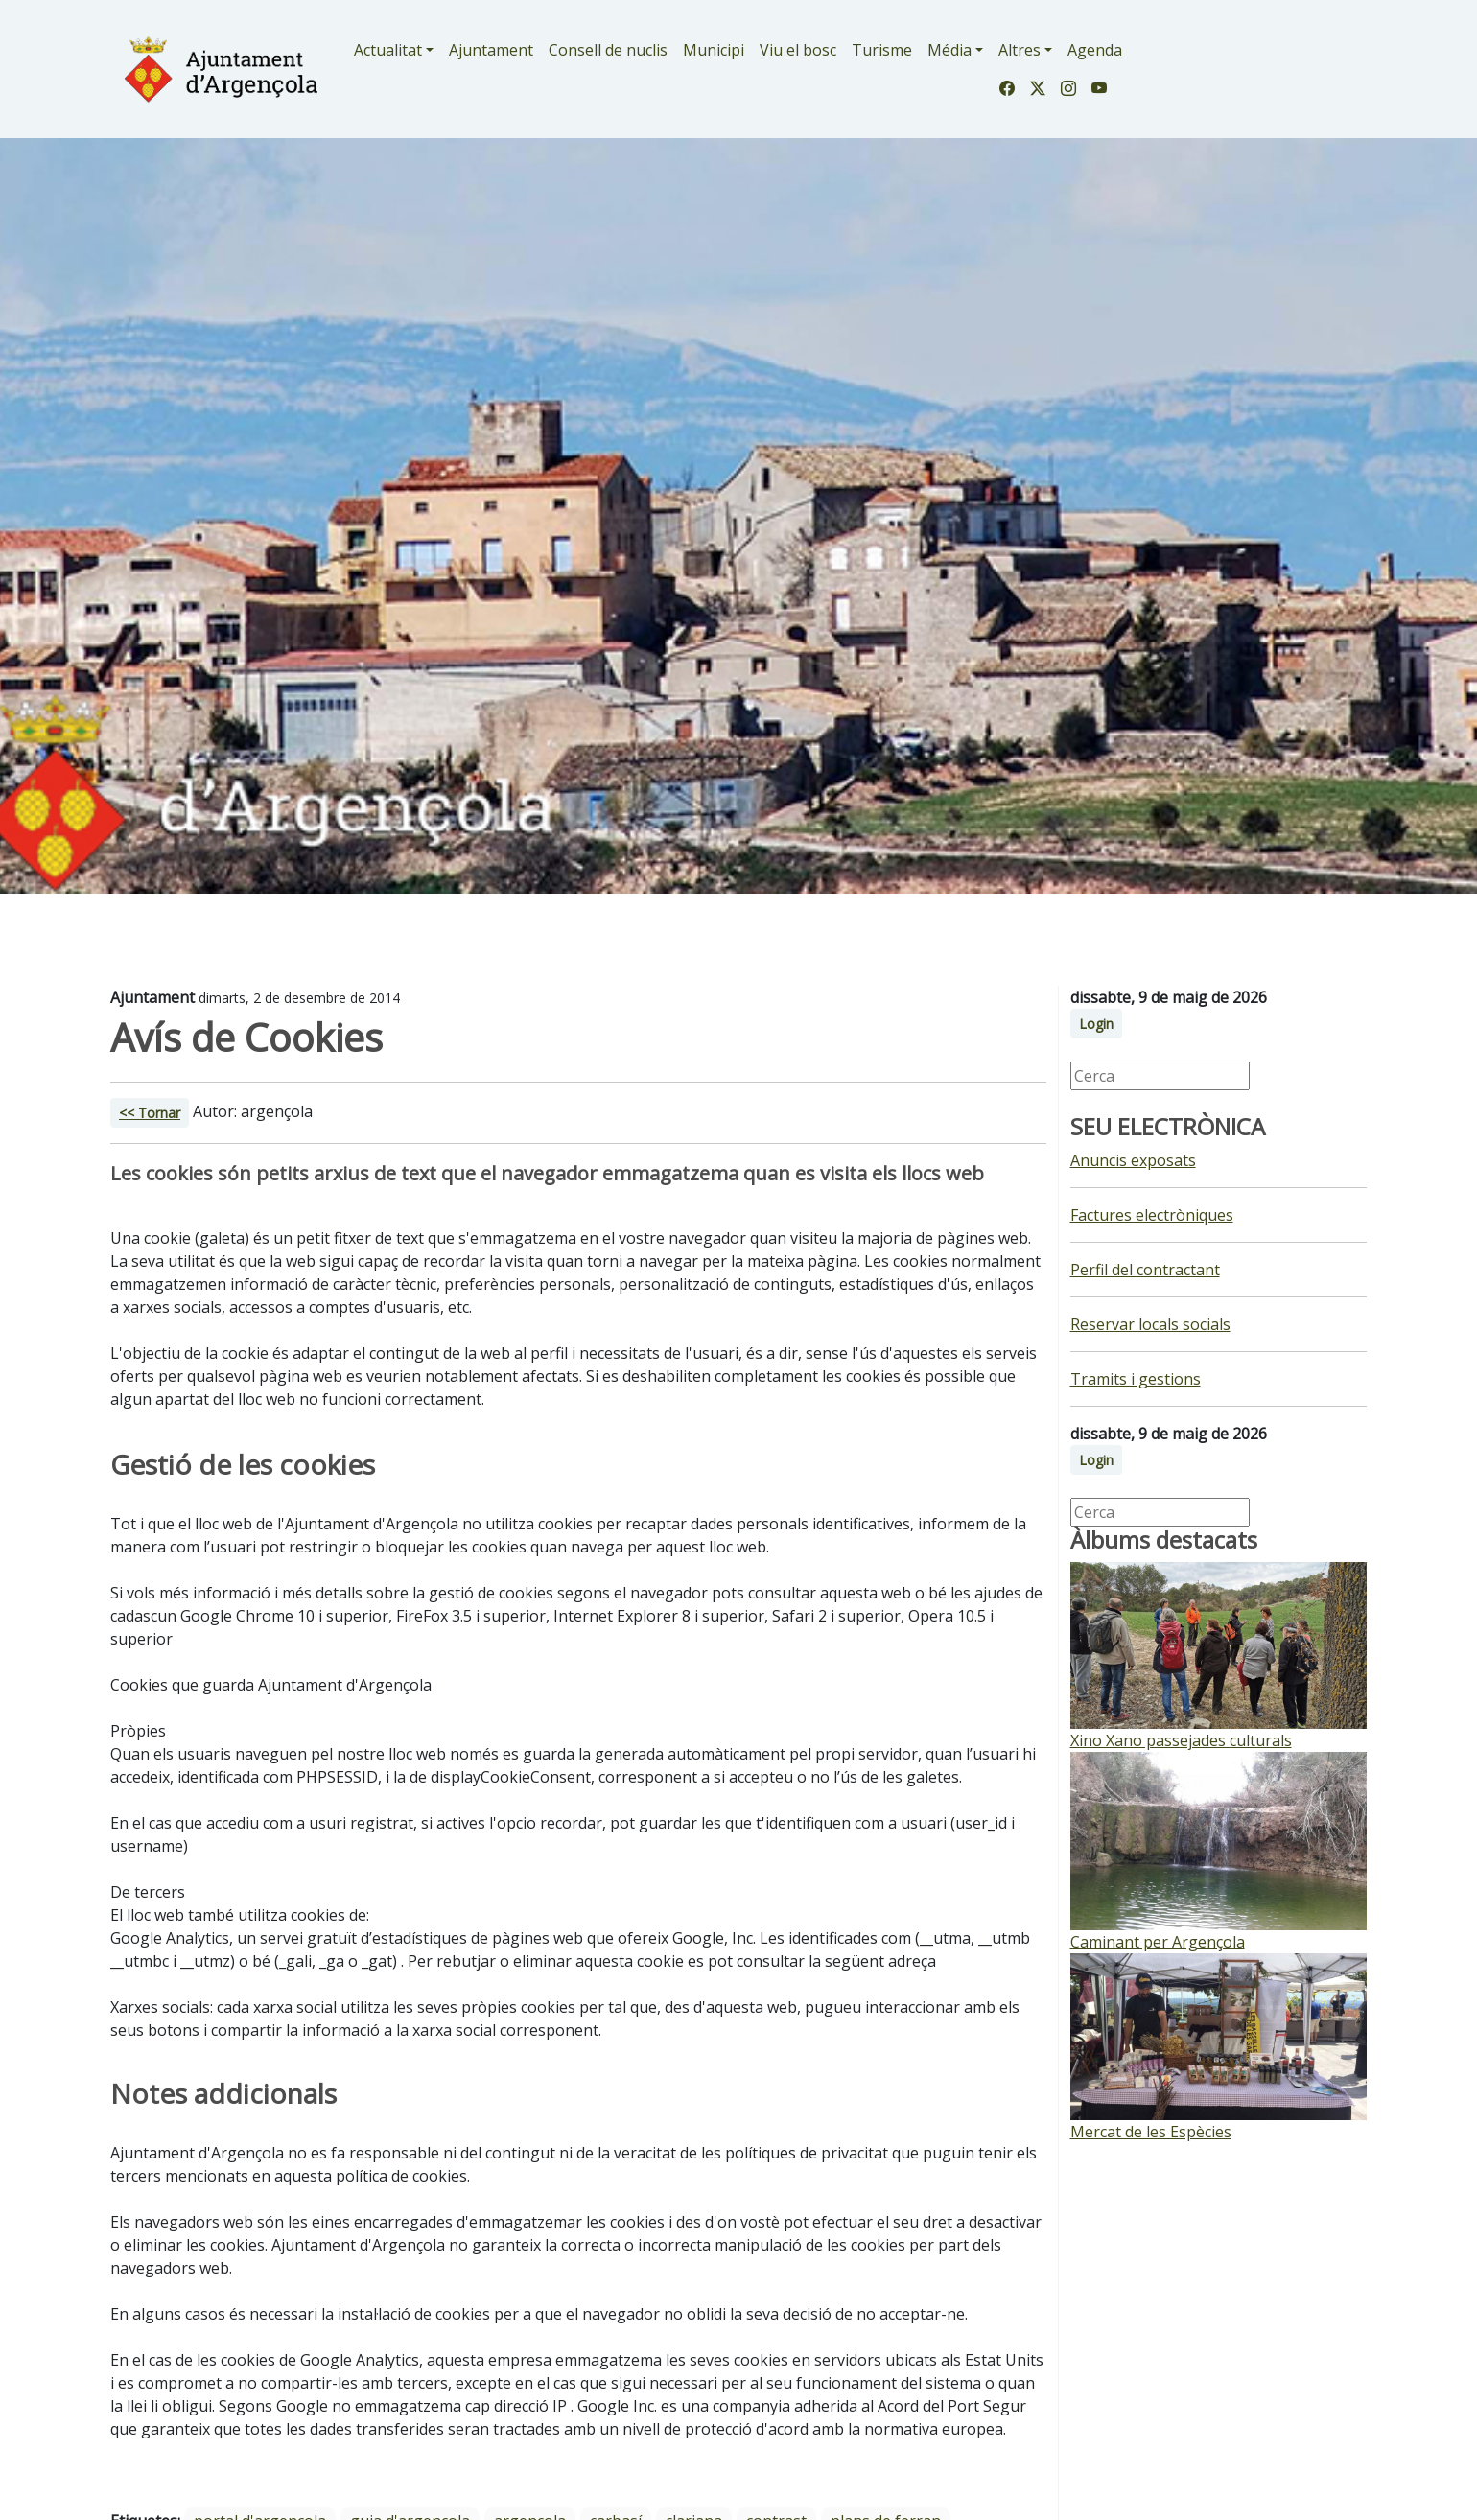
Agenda (1094, 49)
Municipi (713, 49)
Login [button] (1096, 1024)
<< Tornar (149, 1113)
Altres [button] (1019, 49)
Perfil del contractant (1145, 1269)
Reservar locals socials (1150, 1324)
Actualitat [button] (388, 49)
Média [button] (949, 49)
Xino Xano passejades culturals (1181, 1740)
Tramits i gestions (1135, 1378)
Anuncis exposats (1133, 1160)
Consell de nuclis (608, 49)
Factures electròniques (1151, 1214)
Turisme (882, 49)
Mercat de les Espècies (1150, 2131)
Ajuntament (491, 49)
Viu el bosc (798, 49)
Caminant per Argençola (1157, 1941)
